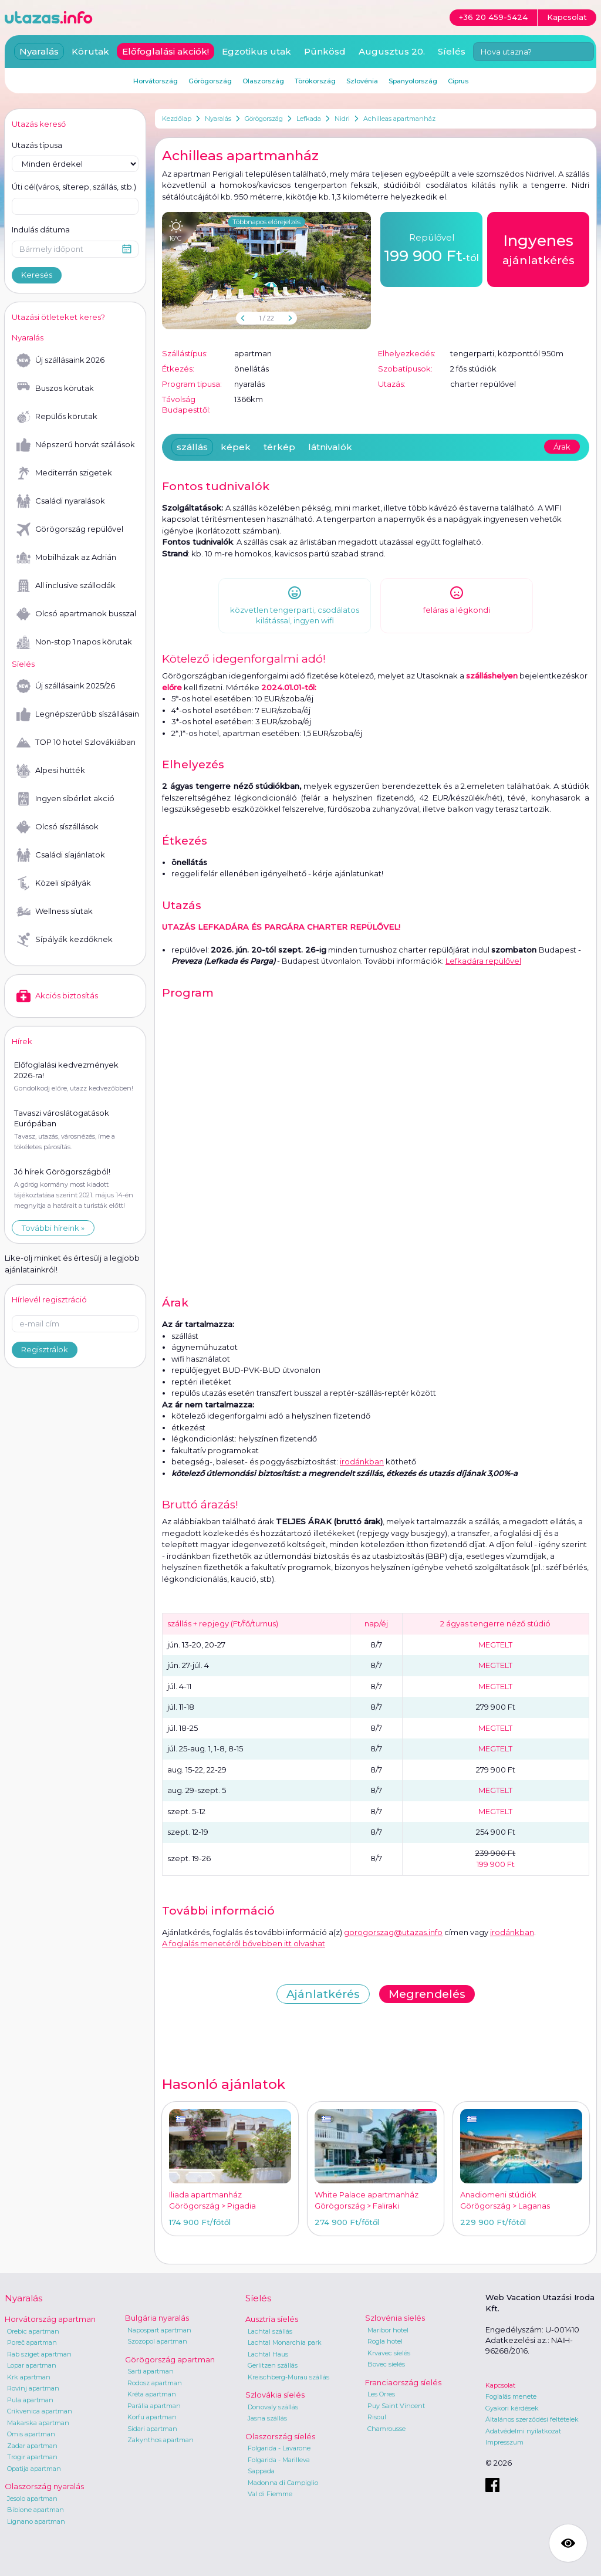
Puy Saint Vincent (396, 2406)
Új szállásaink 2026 (60, 360)
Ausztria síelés (271, 2319)
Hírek (22, 1041)
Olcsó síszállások (57, 827)
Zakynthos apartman (160, 2440)
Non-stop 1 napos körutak (74, 642)
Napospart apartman (159, 2330)
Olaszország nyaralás (44, 2486)
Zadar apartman (32, 2446)
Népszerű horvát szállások (75, 445)
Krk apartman (28, 2377)
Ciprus (458, 81)
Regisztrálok (44, 1349)
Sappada (261, 2471)
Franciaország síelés (403, 2382)
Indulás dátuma (41, 229)
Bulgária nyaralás (157, 2317)
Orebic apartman (33, 2331)
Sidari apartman (152, 2429)
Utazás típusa (37, 145)
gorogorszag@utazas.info (393, 1932)
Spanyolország (413, 81)
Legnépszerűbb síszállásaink (77, 714)
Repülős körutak (56, 417)
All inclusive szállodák (66, 586)
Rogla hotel (385, 2341)
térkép (279, 447)
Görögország (264, 118)
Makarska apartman (38, 2423)
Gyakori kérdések (512, 2408)
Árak (561, 446)
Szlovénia (362, 81)
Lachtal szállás (270, 2331)
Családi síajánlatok (60, 855)
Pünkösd (325, 51)
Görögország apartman (170, 2359)
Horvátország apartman (50, 2319)
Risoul (376, 2417)
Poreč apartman (32, 2342)
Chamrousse (386, 2429)
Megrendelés (427, 1994)
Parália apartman (154, 2406)
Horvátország (155, 81)
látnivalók (330, 447)
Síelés (451, 51)
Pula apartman (30, 2400)
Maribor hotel (387, 2330)
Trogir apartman (32, 2457)
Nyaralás (218, 118)
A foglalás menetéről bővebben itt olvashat (243, 1943)
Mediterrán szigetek (64, 473)
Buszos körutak (55, 388)
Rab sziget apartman (39, 2354)
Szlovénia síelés (395, 2317)
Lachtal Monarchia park (285, 2342)
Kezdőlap (176, 118)
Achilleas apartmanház (399, 118)
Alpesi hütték (50, 771)
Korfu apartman (152, 2417)
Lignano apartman (36, 2521)
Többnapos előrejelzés (266, 222)
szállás (192, 447)
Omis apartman (31, 2434)
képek (236, 447)
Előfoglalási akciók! (165, 51)
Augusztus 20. (392, 51)
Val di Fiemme (270, 2494)
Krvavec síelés (388, 2353)
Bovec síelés (386, 2364)
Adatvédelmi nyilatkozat (523, 2431)
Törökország (315, 81)
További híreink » (53, 1228)
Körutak (90, 51)
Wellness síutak (54, 911)
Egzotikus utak (256, 51)
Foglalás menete (510, 2396)
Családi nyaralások (60, 501)
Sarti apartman (150, 2371)
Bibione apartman (35, 2510)
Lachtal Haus (268, 2354)
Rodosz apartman (154, 2383)
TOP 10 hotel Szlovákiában (76, 742)
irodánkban (362, 1461)
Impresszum (504, 2442)
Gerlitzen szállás (273, 2365)
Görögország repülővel (69, 529)
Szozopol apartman (157, 2341)
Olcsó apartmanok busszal (76, 614)
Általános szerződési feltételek (532, 2419)
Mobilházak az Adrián (66, 558)
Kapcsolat (500, 2385)
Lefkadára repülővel (483, 960)
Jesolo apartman (32, 2498)
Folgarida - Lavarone (279, 2448)
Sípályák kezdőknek (64, 940)
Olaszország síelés (280, 2436)
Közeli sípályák (53, 883)
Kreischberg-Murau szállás (288, 2377)
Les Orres (381, 2394)
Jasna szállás (267, 2418)
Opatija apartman (34, 2468)
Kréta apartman (151, 2394)
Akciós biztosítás (57, 996)
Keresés (36, 274)
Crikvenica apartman (39, 2411)
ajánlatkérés (538, 248)
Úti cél (74, 187)
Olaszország (263, 81)
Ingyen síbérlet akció (65, 799)
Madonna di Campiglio (283, 2483)
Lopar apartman (31, 2365)
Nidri (342, 118)
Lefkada (308, 118)
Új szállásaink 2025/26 (65, 686)
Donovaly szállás (273, 2407)
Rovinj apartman (33, 2388)
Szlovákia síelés (275, 2394)
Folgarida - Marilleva (279, 2460)
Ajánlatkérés (323, 1994)
